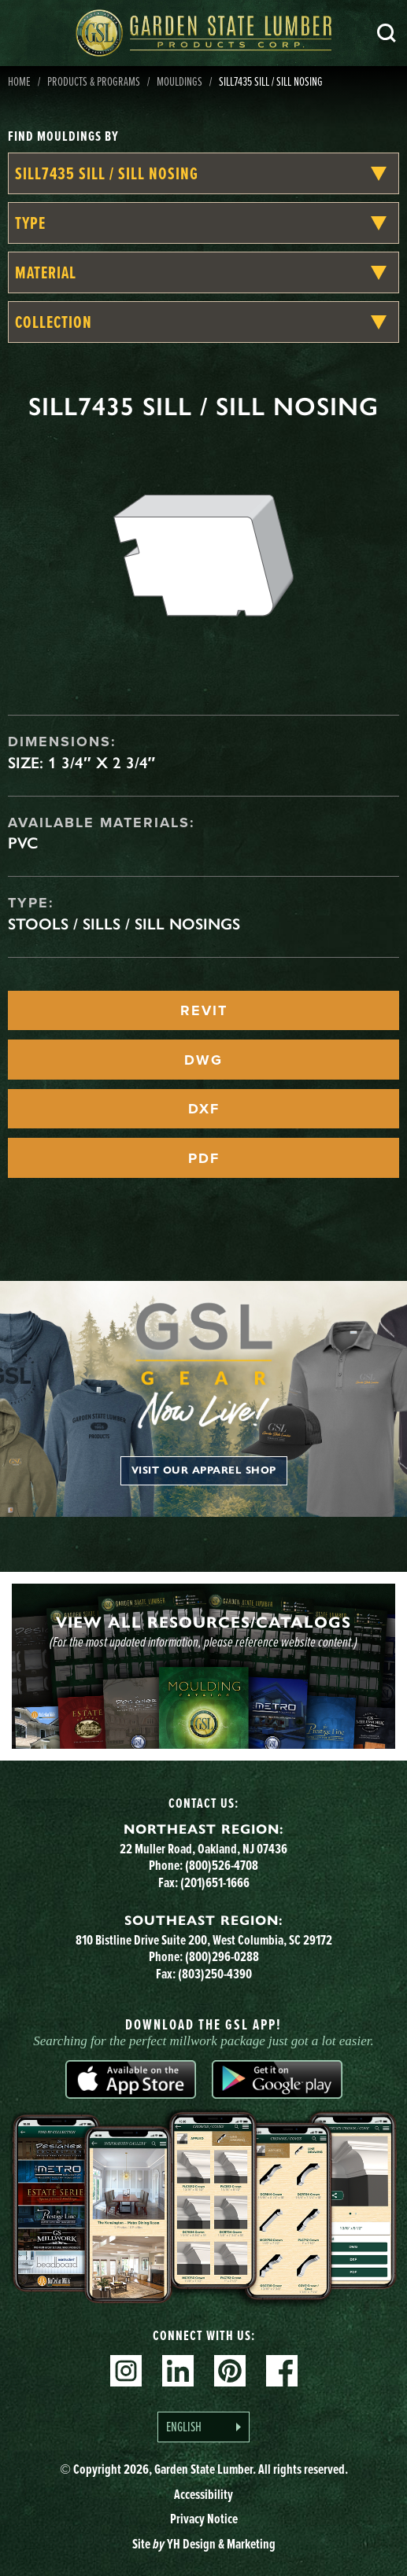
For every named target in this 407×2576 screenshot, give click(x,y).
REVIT (204, 1010)
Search (386, 33)
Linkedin (178, 2370)
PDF (204, 1158)
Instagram (126, 2370)
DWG (203, 1060)
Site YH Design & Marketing (204, 2544)
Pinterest (230, 2370)
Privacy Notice (204, 2518)
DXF (204, 1108)
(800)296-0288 (222, 1956)
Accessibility (203, 2494)
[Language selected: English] (203, 2427)
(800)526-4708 (221, 1865)
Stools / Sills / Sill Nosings (124, 923)
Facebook (282, 2370)
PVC (23, 843)
